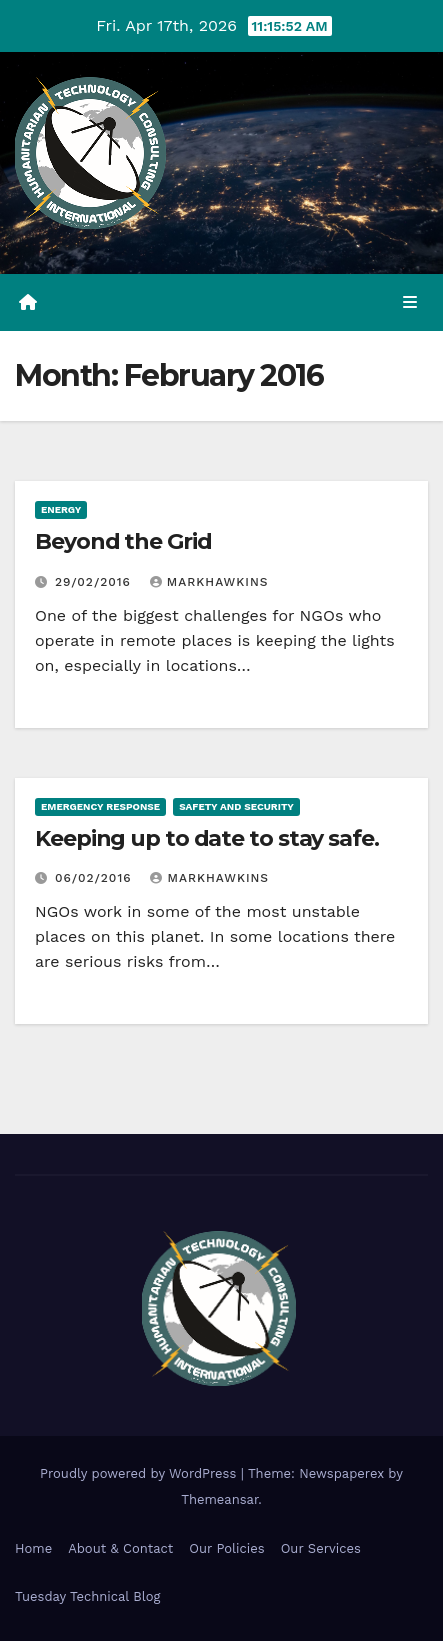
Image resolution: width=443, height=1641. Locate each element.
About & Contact (120, 1548)
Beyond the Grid (123, 541)
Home (33, 1548)
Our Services (321, 1548)
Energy (61, 509)
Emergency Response (100, 806)
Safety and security (236, 806)
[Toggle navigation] (410, 303)
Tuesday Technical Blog (88, 1596)
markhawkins (209, 582)
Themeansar (219, 1499)
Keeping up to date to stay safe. (207, 838)
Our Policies (226, 1548)
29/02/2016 (95, 582)
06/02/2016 (96, 878)
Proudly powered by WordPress (140, 1473)
